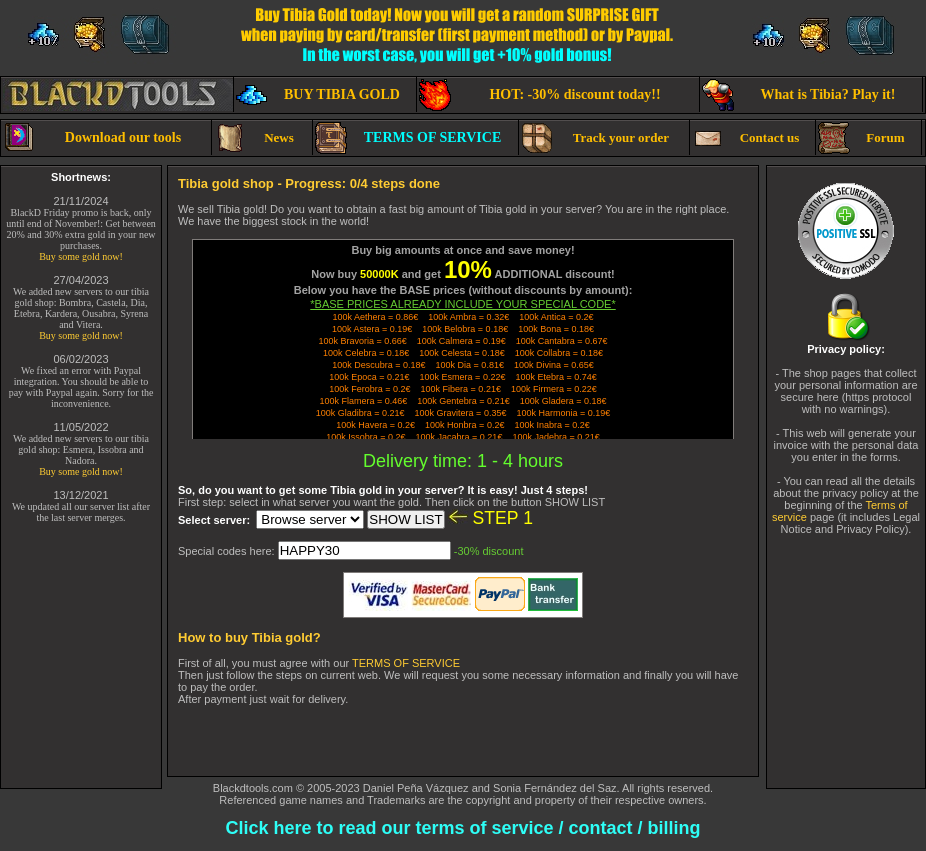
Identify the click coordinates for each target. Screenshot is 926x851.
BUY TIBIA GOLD (318, 95)
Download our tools (92, 138)
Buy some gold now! (81, 256)
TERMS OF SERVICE (408, 138)
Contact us (745, 138)
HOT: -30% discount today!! (540, 95)
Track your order (595, 138)
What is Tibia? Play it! (798, 95)
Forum (861, 138)
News (254, 138)
